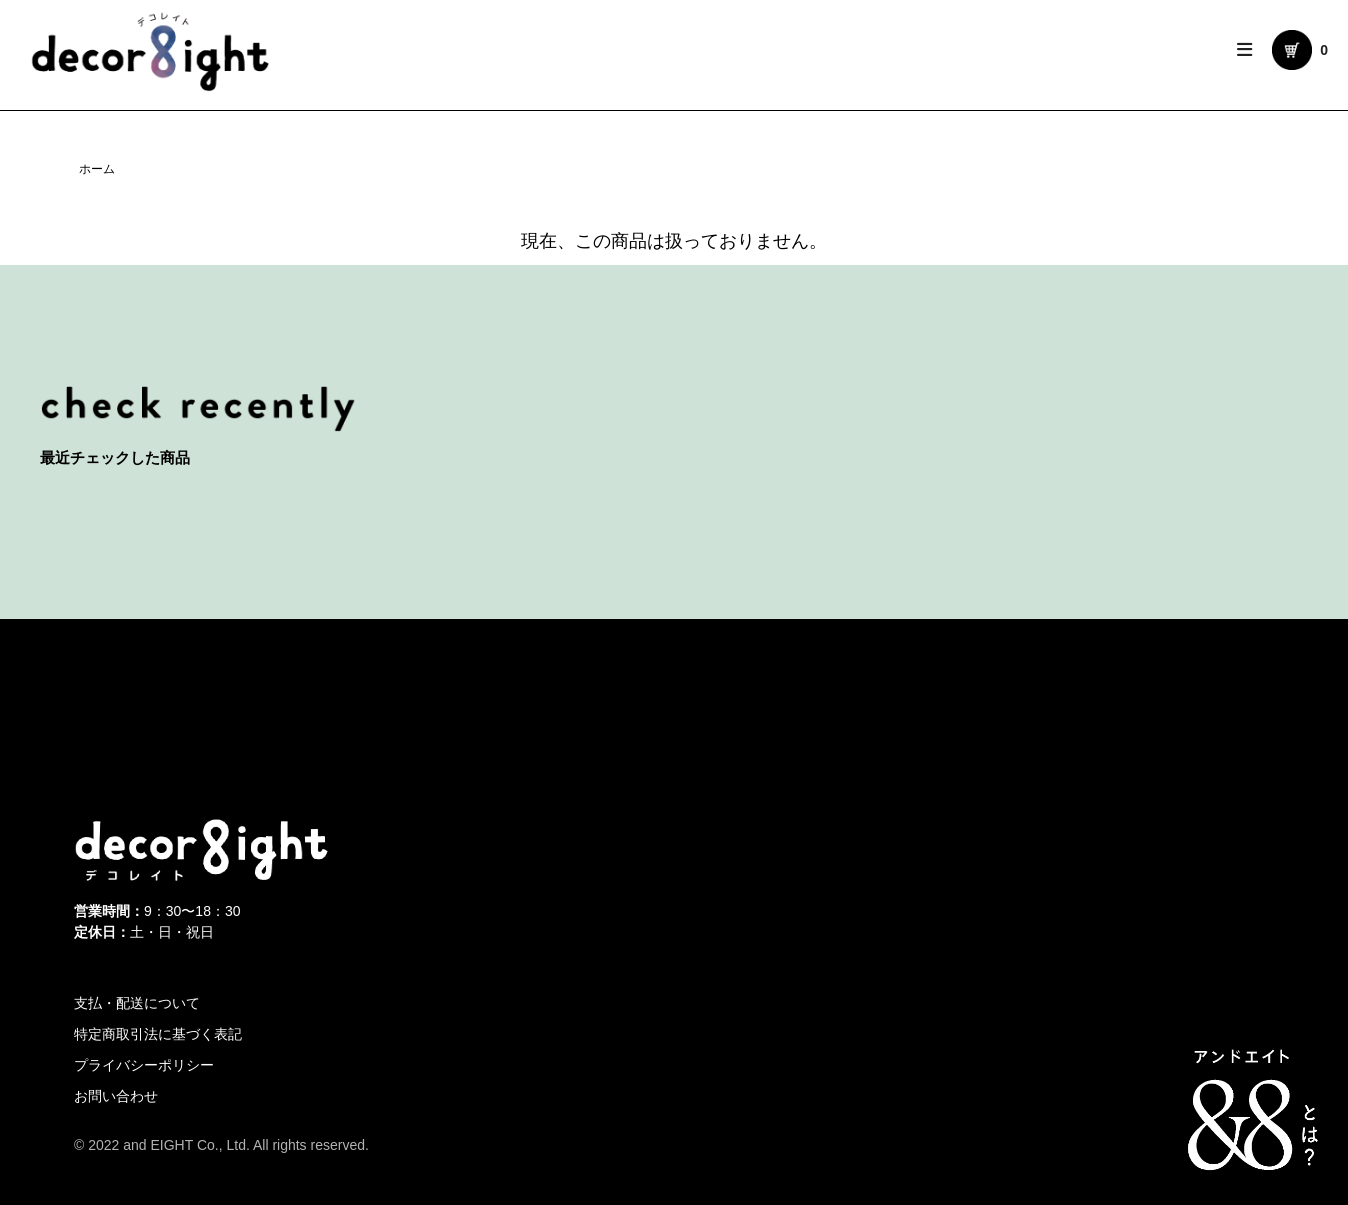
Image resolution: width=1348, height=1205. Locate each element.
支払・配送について (137, 1003)
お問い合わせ (116, 1096)
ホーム (97, 169)
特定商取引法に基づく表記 (158, 1034)
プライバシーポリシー (144, 1065)
